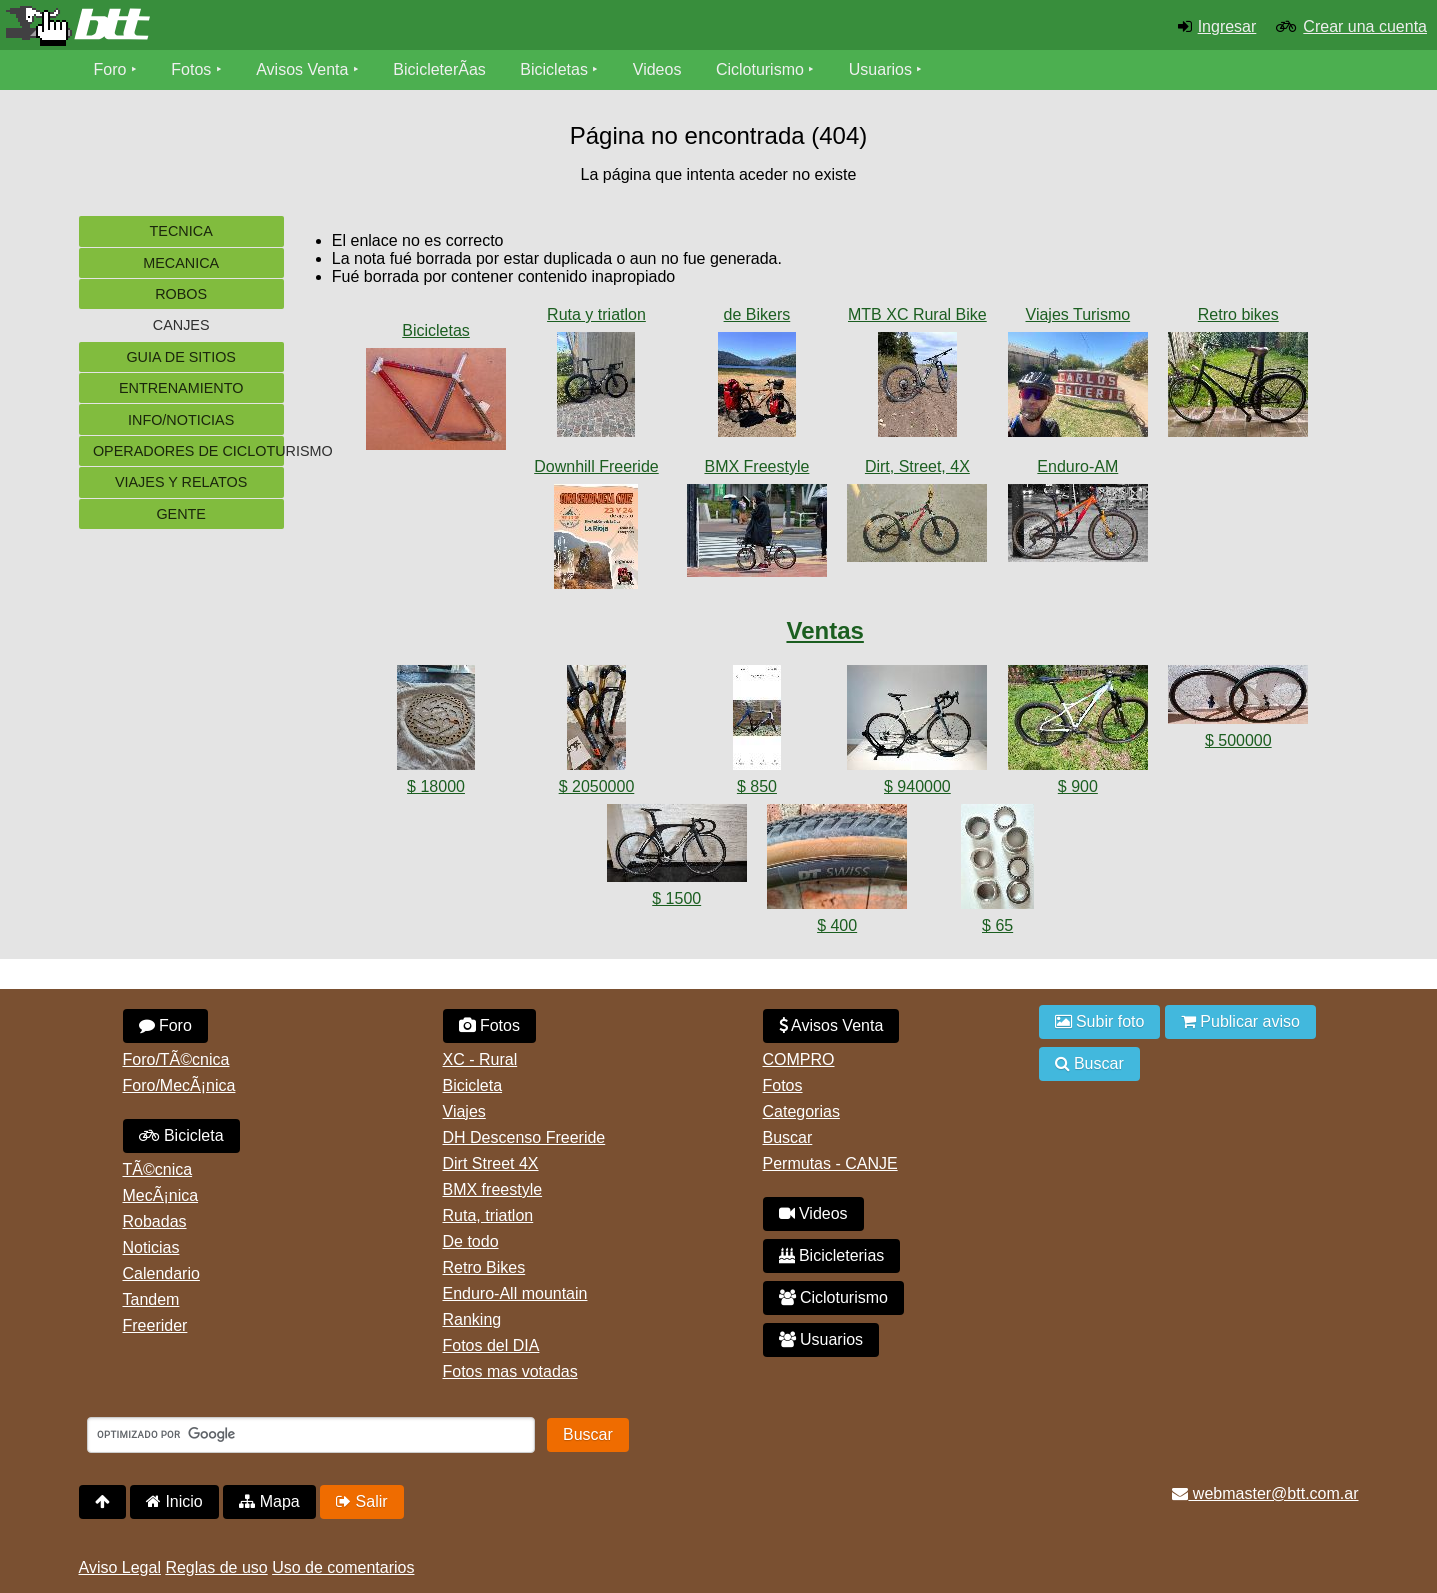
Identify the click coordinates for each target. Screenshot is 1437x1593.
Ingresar (1227, 26)
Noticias (151, 1247)
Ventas (824, 630)
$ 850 (757, 786)
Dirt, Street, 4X (917, 466)
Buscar (788, 1137)
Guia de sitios (181, 357)
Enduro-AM (1077, 466)
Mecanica (181, 263)
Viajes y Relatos (181, 482)
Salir (361, 1501)
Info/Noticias (181, 420)
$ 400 (837, 925)
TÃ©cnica (158, 1169)
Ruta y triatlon (596, 314)
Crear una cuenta (1365, 26)
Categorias (801, 1111)
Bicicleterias (832, 1255)
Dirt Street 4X (491, 1163)
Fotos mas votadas (510, 1371)
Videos (657, 69)
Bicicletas (556, 69)
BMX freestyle (493, 1189)
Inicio (174, 1501)
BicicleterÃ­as (439, 69)
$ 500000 (1238, 740)
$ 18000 (436, 786)
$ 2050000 (597, 786)
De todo (471, 1241)
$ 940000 (917, 786)
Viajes (464, 1111)
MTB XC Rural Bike (917, 314)
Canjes (181, 325)
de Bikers (757, 314)
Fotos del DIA (491, 1345)
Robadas (155, 1221)
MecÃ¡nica (161, 1195)
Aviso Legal (120, 1567)
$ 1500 (676, 898)
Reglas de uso (216, 1567)
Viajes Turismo (1078, 314)
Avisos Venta (302, 69)
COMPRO (799, 1059)
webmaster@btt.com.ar (1265, 1493)
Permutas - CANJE (830, 1163)
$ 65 (997, 925)
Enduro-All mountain (515, 1293)
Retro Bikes (484, 1267)
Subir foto (1100, 1021)
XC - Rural (480, 1059)
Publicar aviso (1240, 1021)
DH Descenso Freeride (524, 1137)
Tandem (151, 1299)
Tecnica (181, 231)
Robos (181, 294)
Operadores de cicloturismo (188, 451)
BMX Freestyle (756, 466)
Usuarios (880, 69)
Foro (110, 69)
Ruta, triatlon (488, 1215)
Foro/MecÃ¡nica (179, 1085)
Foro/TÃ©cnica (176, 1059)
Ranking (472, 1319)
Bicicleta (181, 1135)
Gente (181, 514)
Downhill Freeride (596, 466)
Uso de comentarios (343, 1567)
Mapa (269, 1501)
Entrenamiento (181, 388)
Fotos (191, 69)
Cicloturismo (760, 69)
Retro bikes (1238, 314)
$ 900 (1078, 786)
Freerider (155, 1325)
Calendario (161, 1273)
